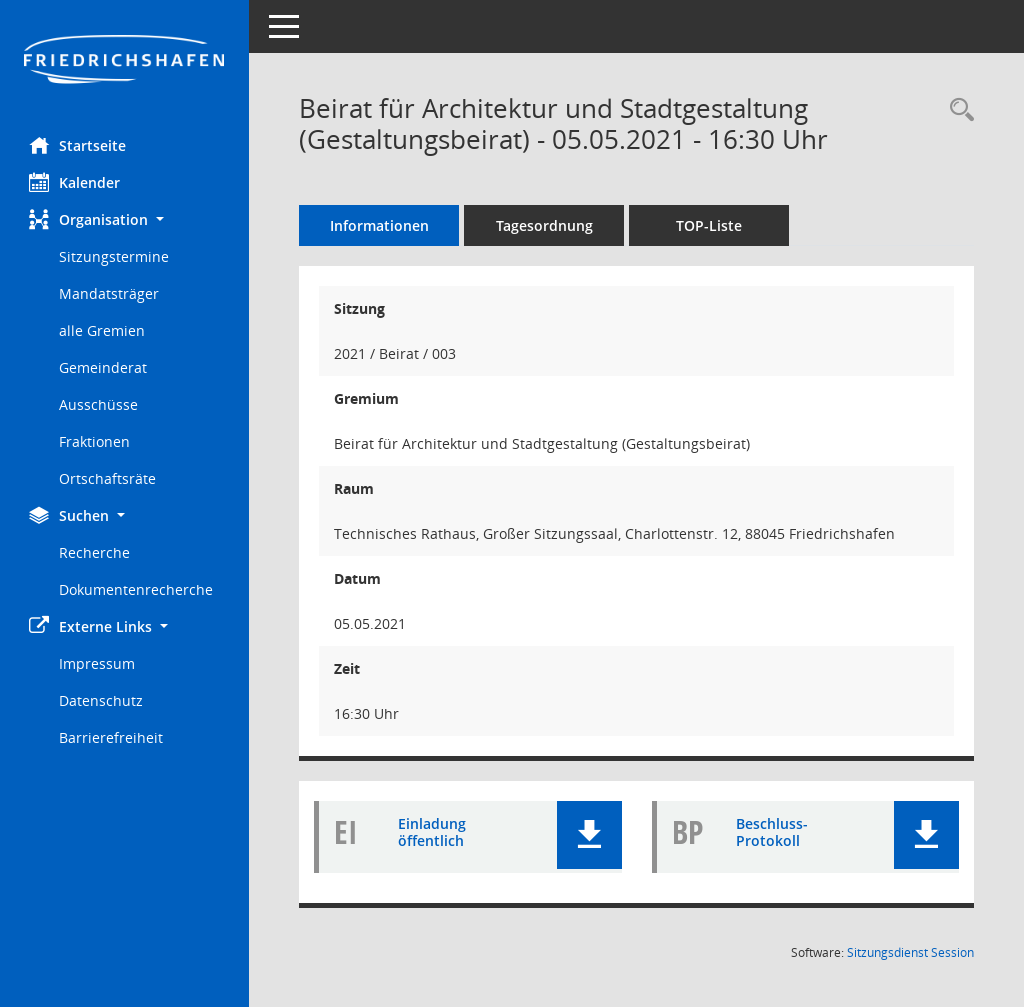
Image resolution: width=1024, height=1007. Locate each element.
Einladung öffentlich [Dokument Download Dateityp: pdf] (433, 833)
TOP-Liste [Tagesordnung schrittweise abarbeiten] (710, 225)
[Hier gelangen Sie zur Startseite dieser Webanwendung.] (125, 61)
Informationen (380, 225)
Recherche (95, 552)
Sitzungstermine (115, 256)
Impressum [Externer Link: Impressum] (98, 663)
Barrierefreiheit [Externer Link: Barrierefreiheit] (112, 737)
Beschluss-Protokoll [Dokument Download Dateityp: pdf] (772, 833)
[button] (125, 219)
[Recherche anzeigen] (957, 110)
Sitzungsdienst (910, 952)
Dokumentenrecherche (137, 589)
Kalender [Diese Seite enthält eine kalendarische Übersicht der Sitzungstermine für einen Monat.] (75, 182)
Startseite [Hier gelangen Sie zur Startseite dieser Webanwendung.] (78, 145)
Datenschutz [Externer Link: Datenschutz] (102, 700)
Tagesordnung (545, 225)
